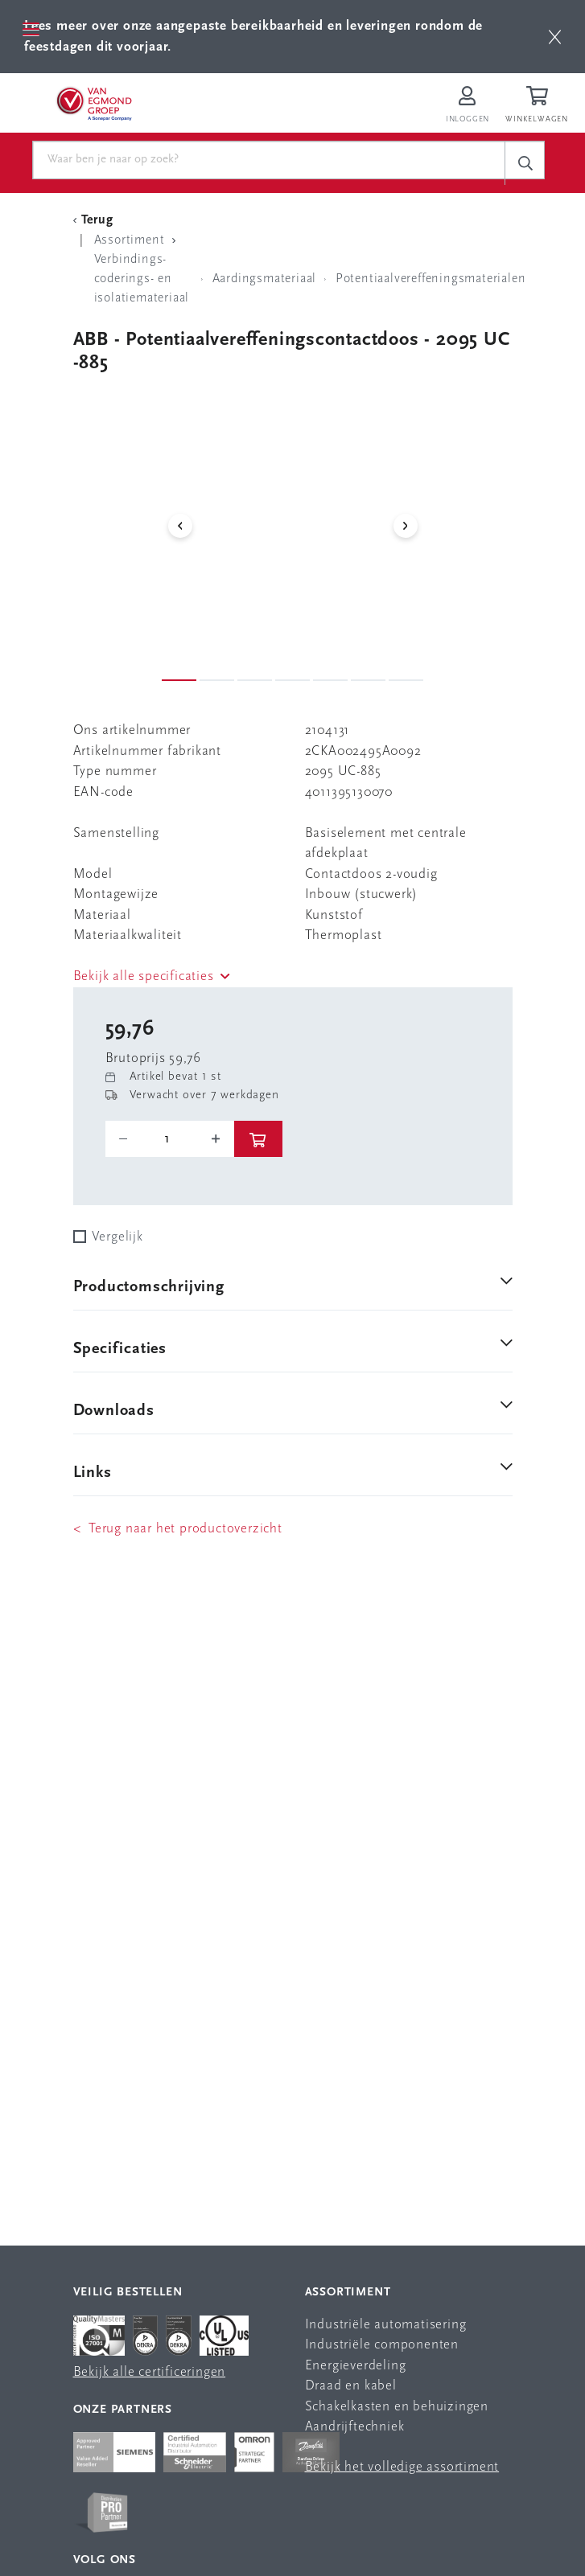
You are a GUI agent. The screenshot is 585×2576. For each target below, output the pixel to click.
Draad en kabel (351, 2386)
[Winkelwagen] (539, 105)
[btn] (555, 36)
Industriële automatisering (386, 2325)
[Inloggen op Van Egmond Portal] (467, 105)
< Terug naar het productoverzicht (177, 1529)
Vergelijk (117, 1237)
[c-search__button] (525, 163)
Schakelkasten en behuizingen (396, 2407)
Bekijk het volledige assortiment (402, 2467)
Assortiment (348, 2293)
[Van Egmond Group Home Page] (94, 103)
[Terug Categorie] (95, 220)
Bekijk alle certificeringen (149, 2372)
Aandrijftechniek (355, 2427)
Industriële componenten (382, 2345)
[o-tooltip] (170, 1139)
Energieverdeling (355, 2366)
